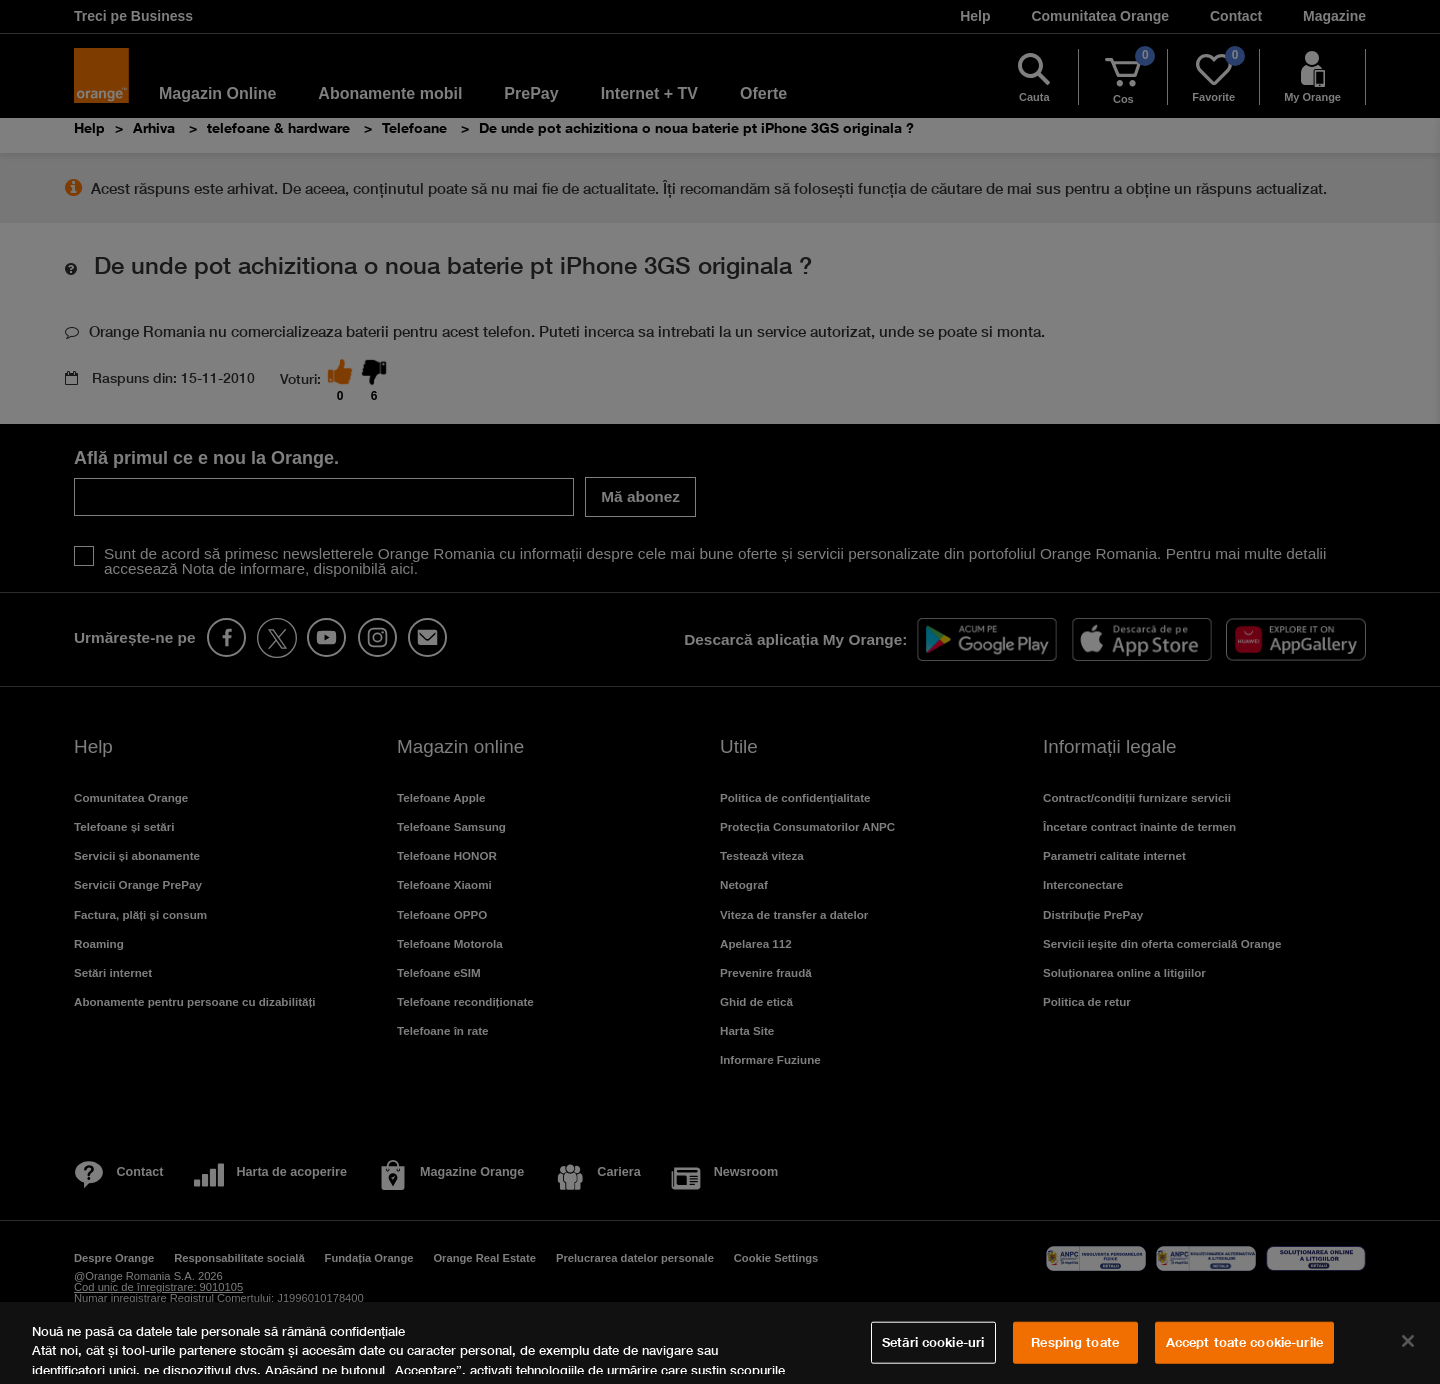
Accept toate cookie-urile (1244, 1342)
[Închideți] (1408, 1341)
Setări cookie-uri (933, 1342)
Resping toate (1075, 1342)
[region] (720, 1343)
